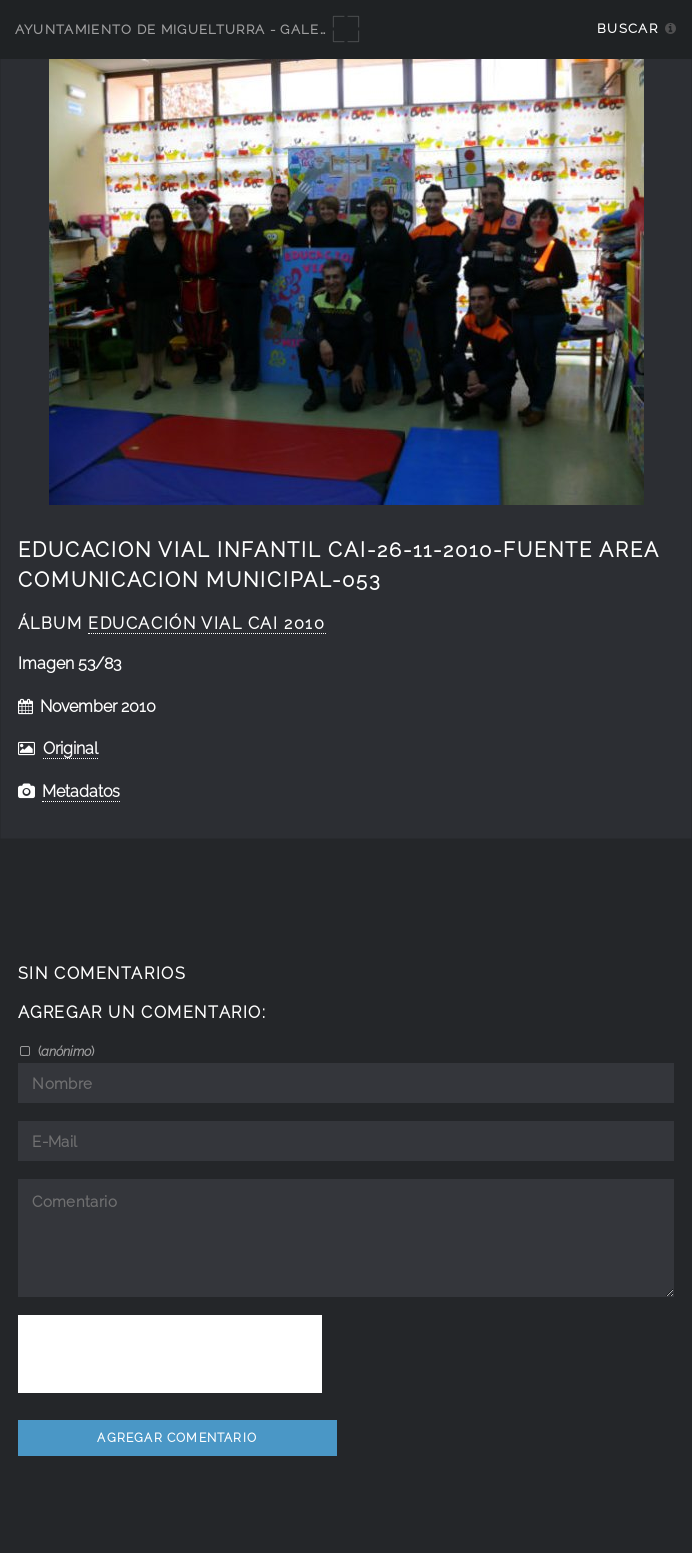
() (64, 1051)
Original (70, 748)
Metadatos (81, 791)
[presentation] (170, 1354)
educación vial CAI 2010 (206, 623)
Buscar (627, 28)
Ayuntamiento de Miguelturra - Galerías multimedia (232, 29)
